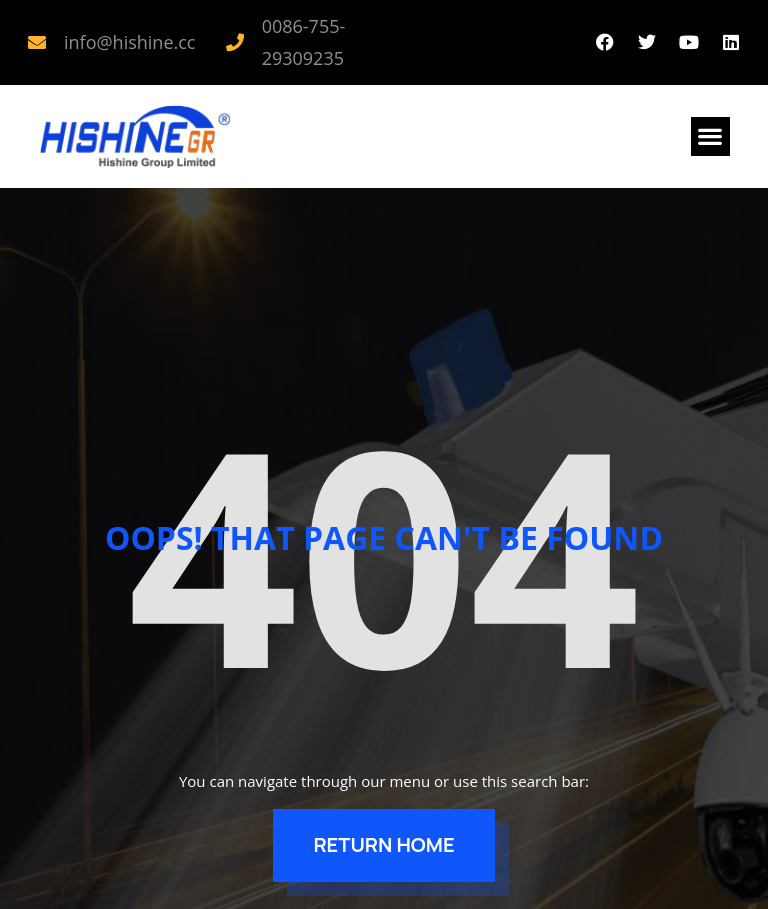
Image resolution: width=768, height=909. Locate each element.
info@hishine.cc (129, 42)
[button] (710, 136)
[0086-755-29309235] (235, 42)
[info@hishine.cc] (37, 42)
